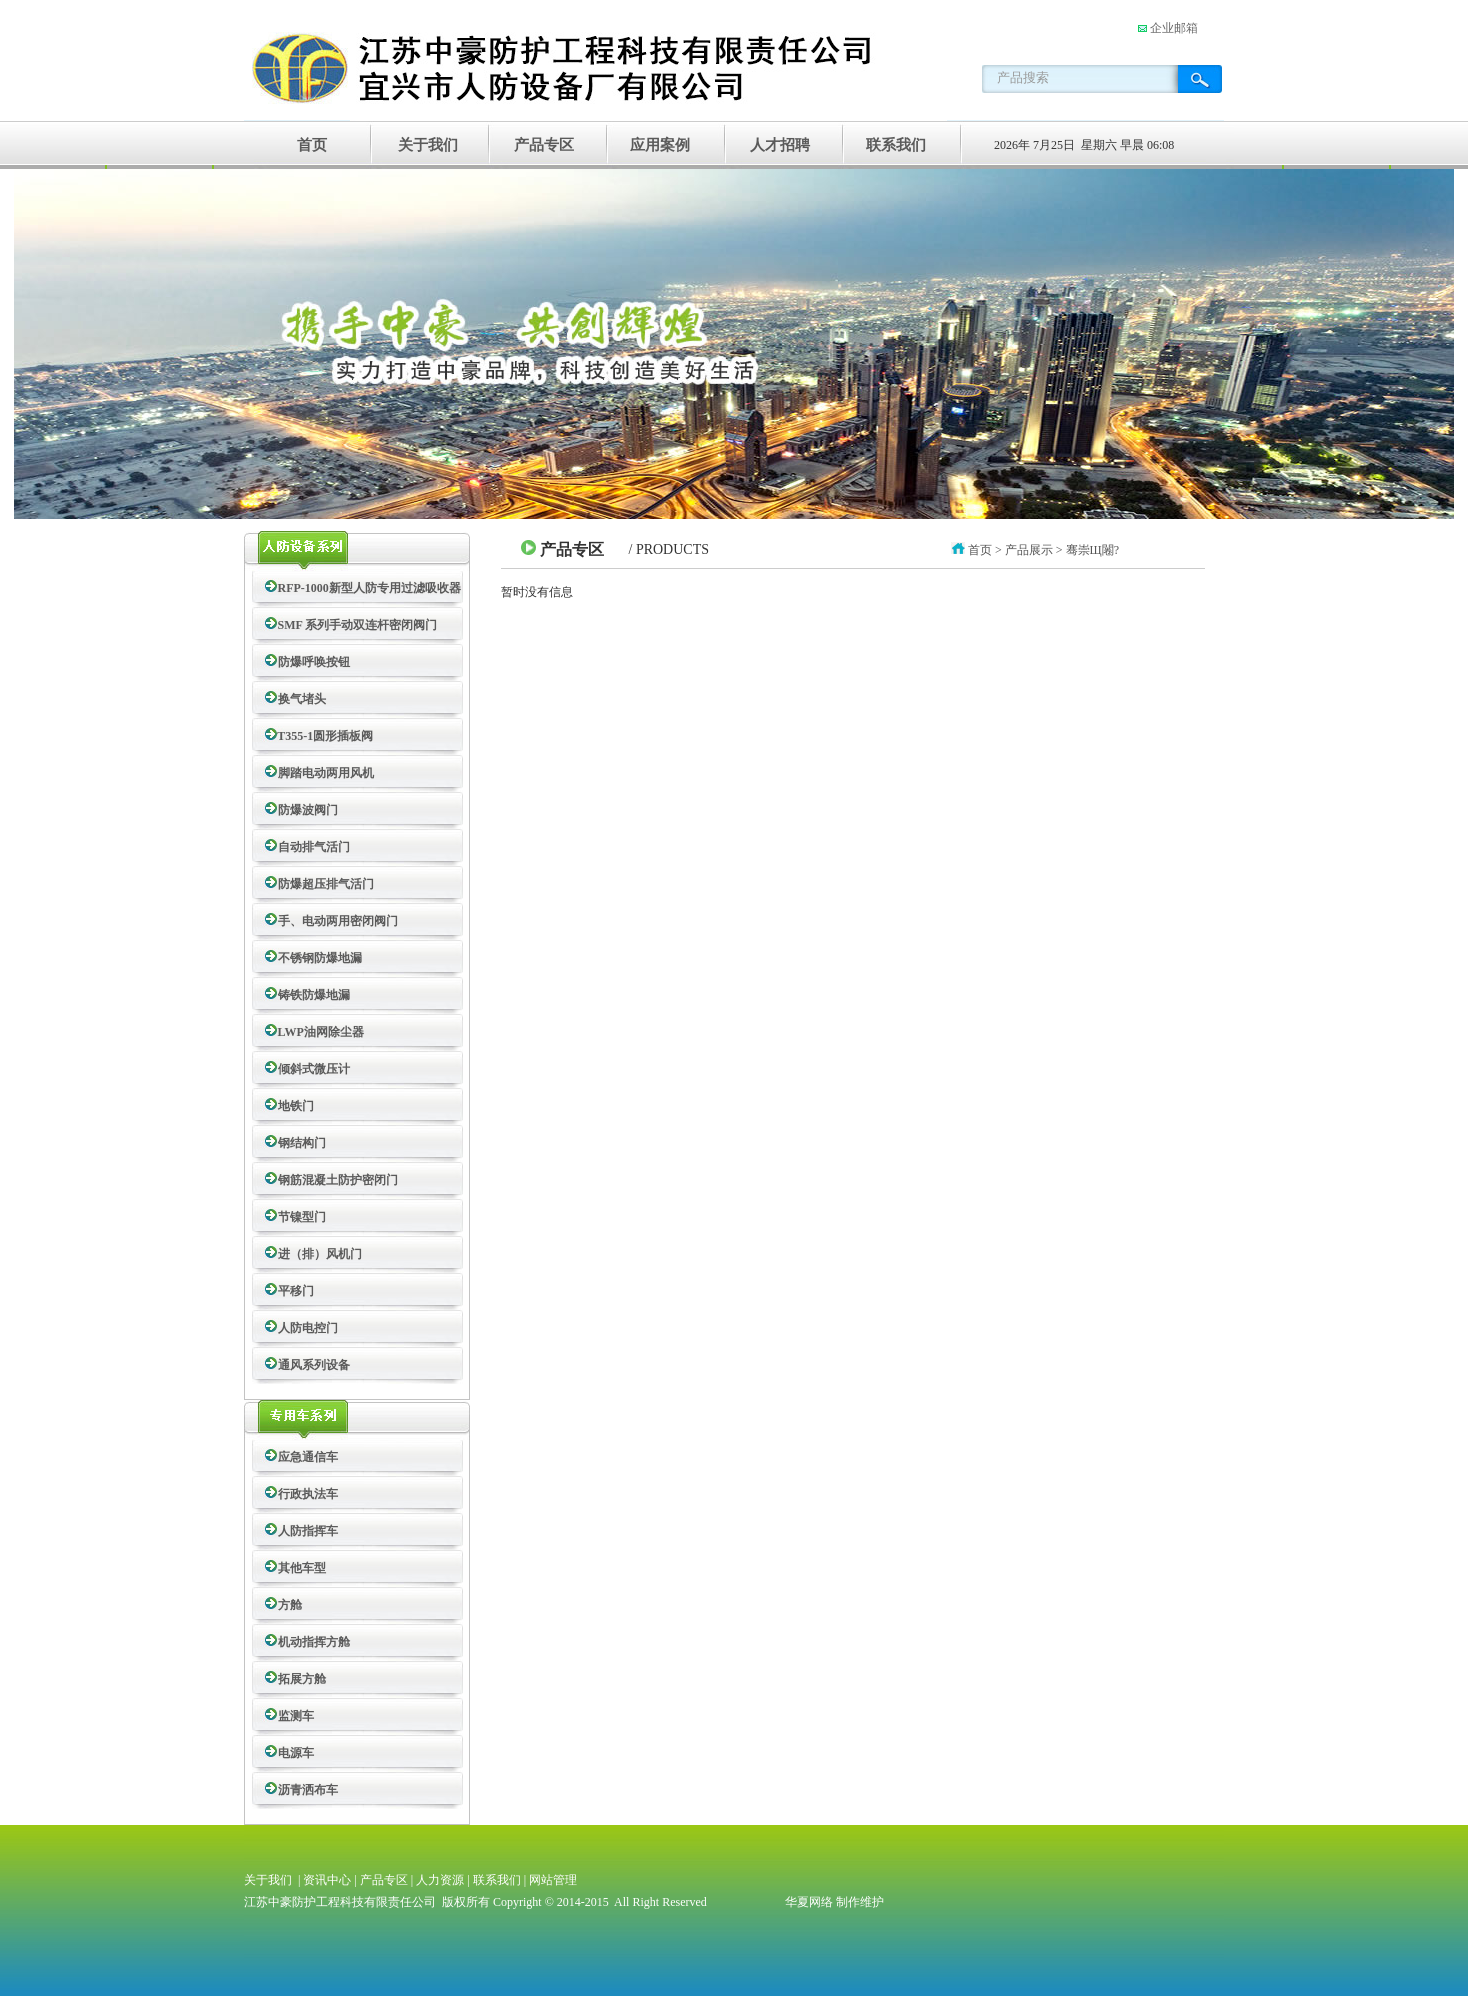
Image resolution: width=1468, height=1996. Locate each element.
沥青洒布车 (305, 1790)
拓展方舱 (299, 1679)
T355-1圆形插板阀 (323, 736)
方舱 (287, 1605)
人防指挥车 (305, 1531)
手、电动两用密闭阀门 (335, 921)
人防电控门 (305, 1328)
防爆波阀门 (305, 810)
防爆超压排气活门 (323, 884)
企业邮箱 (1172, 28)
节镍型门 (299, 1217)
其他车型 (299, 1568)
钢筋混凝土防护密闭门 (335, 1180)
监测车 (293, 1716)
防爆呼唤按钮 (311, 662)
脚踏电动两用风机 (323, 773)
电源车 (293, 1753)
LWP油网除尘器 (318, 1032)
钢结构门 (299, 1143)
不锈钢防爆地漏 (317, 958)
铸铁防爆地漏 (311, 995)
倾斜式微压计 (311, 1069)
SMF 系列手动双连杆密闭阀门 (355, 625)
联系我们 (892, 145)
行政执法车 (305, 1494)
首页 (312, 145)
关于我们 (428, 145)
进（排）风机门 (317, 1254)
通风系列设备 (311, 1365)
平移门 (293, 1291)
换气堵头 (299, 699)
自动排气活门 (311, 847)
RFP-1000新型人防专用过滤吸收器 (366, 588)
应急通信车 (305, 1457)
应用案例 (660, 145)
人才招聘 (776, 145)
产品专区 (544, 145)
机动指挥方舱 (311, 1642)
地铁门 (293, 1106)
